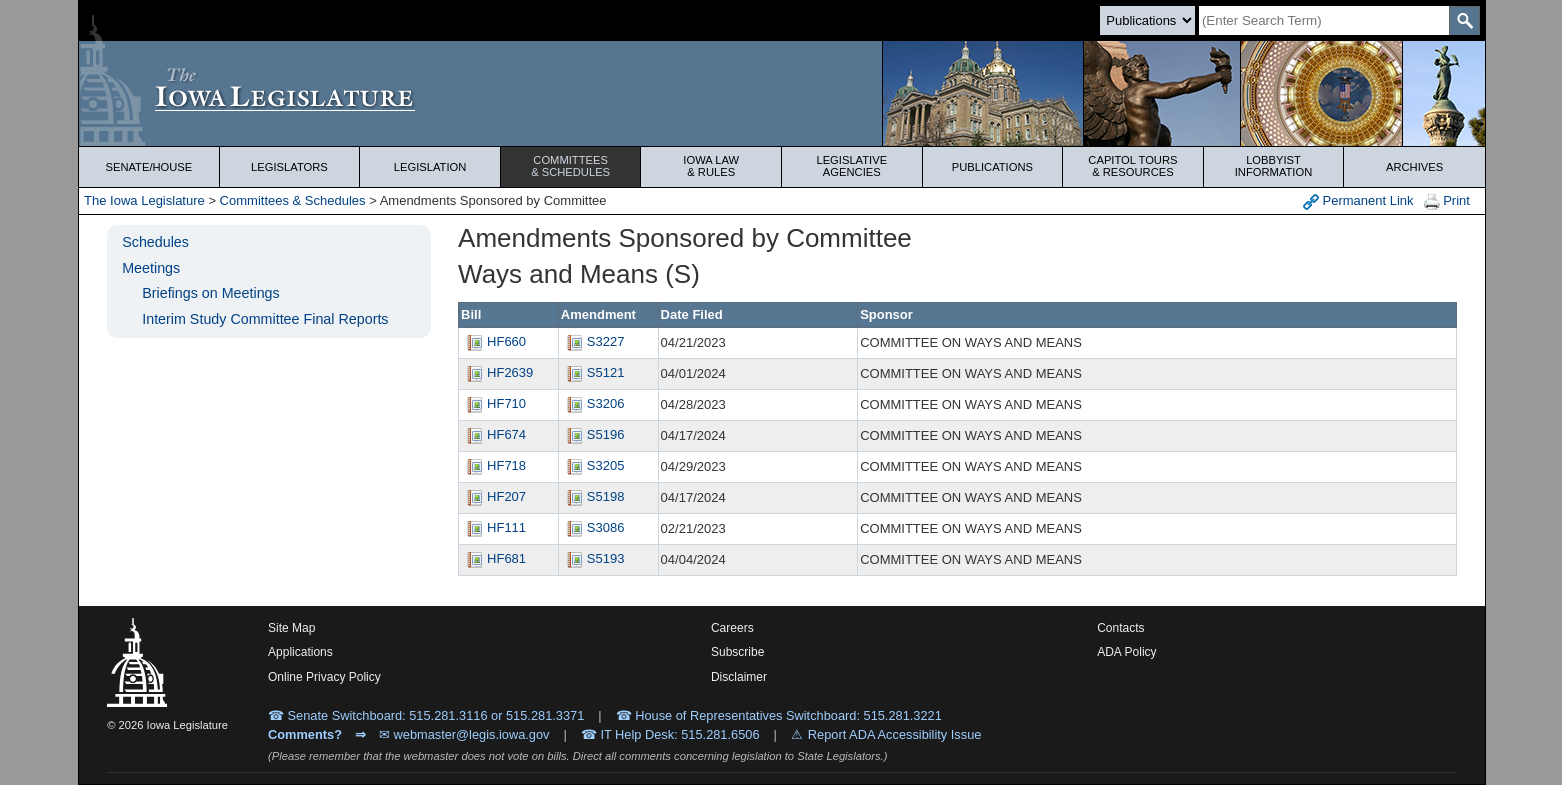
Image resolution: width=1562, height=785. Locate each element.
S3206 (593, 403)
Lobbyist (1274, 166)
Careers (732, 628)
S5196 (593, 434)
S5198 (593, 496)
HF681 (493, 558)
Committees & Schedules (293, 200)
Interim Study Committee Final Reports (265, 319)
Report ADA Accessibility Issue (895, 734)
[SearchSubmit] (1464, 20)
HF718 (493, 465)
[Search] (1324, 20)
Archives (1414, 167)
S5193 (593, 558)
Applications (300, 652)
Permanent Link (1358, 201)
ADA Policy (1126, 652)
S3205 (593, 465)
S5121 (593, 372)
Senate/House (148, 167)
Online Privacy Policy (324, 677)
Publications (992, 167)
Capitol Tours (1133, 166)
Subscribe (737, 652)
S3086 (593, 527)
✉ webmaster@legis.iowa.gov (464, 734)
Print (1447, 201)
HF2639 (497, 372)
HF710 (493, 403)
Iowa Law (711, 166)
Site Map (291, 628)
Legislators (289, 167)
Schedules (155, 242)
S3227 (593, 341)
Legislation (430, 167)
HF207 (493, 496)
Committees (571, 166)
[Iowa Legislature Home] (782, 93)
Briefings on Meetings (210, 293)
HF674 (493, 434)
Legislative (852, 166)
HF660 (493, 341)
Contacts (1120, 628)
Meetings (151, 268)
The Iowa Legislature (144, 200)
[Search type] (1147, 20)
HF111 (493, 527)
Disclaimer (739, 677)
